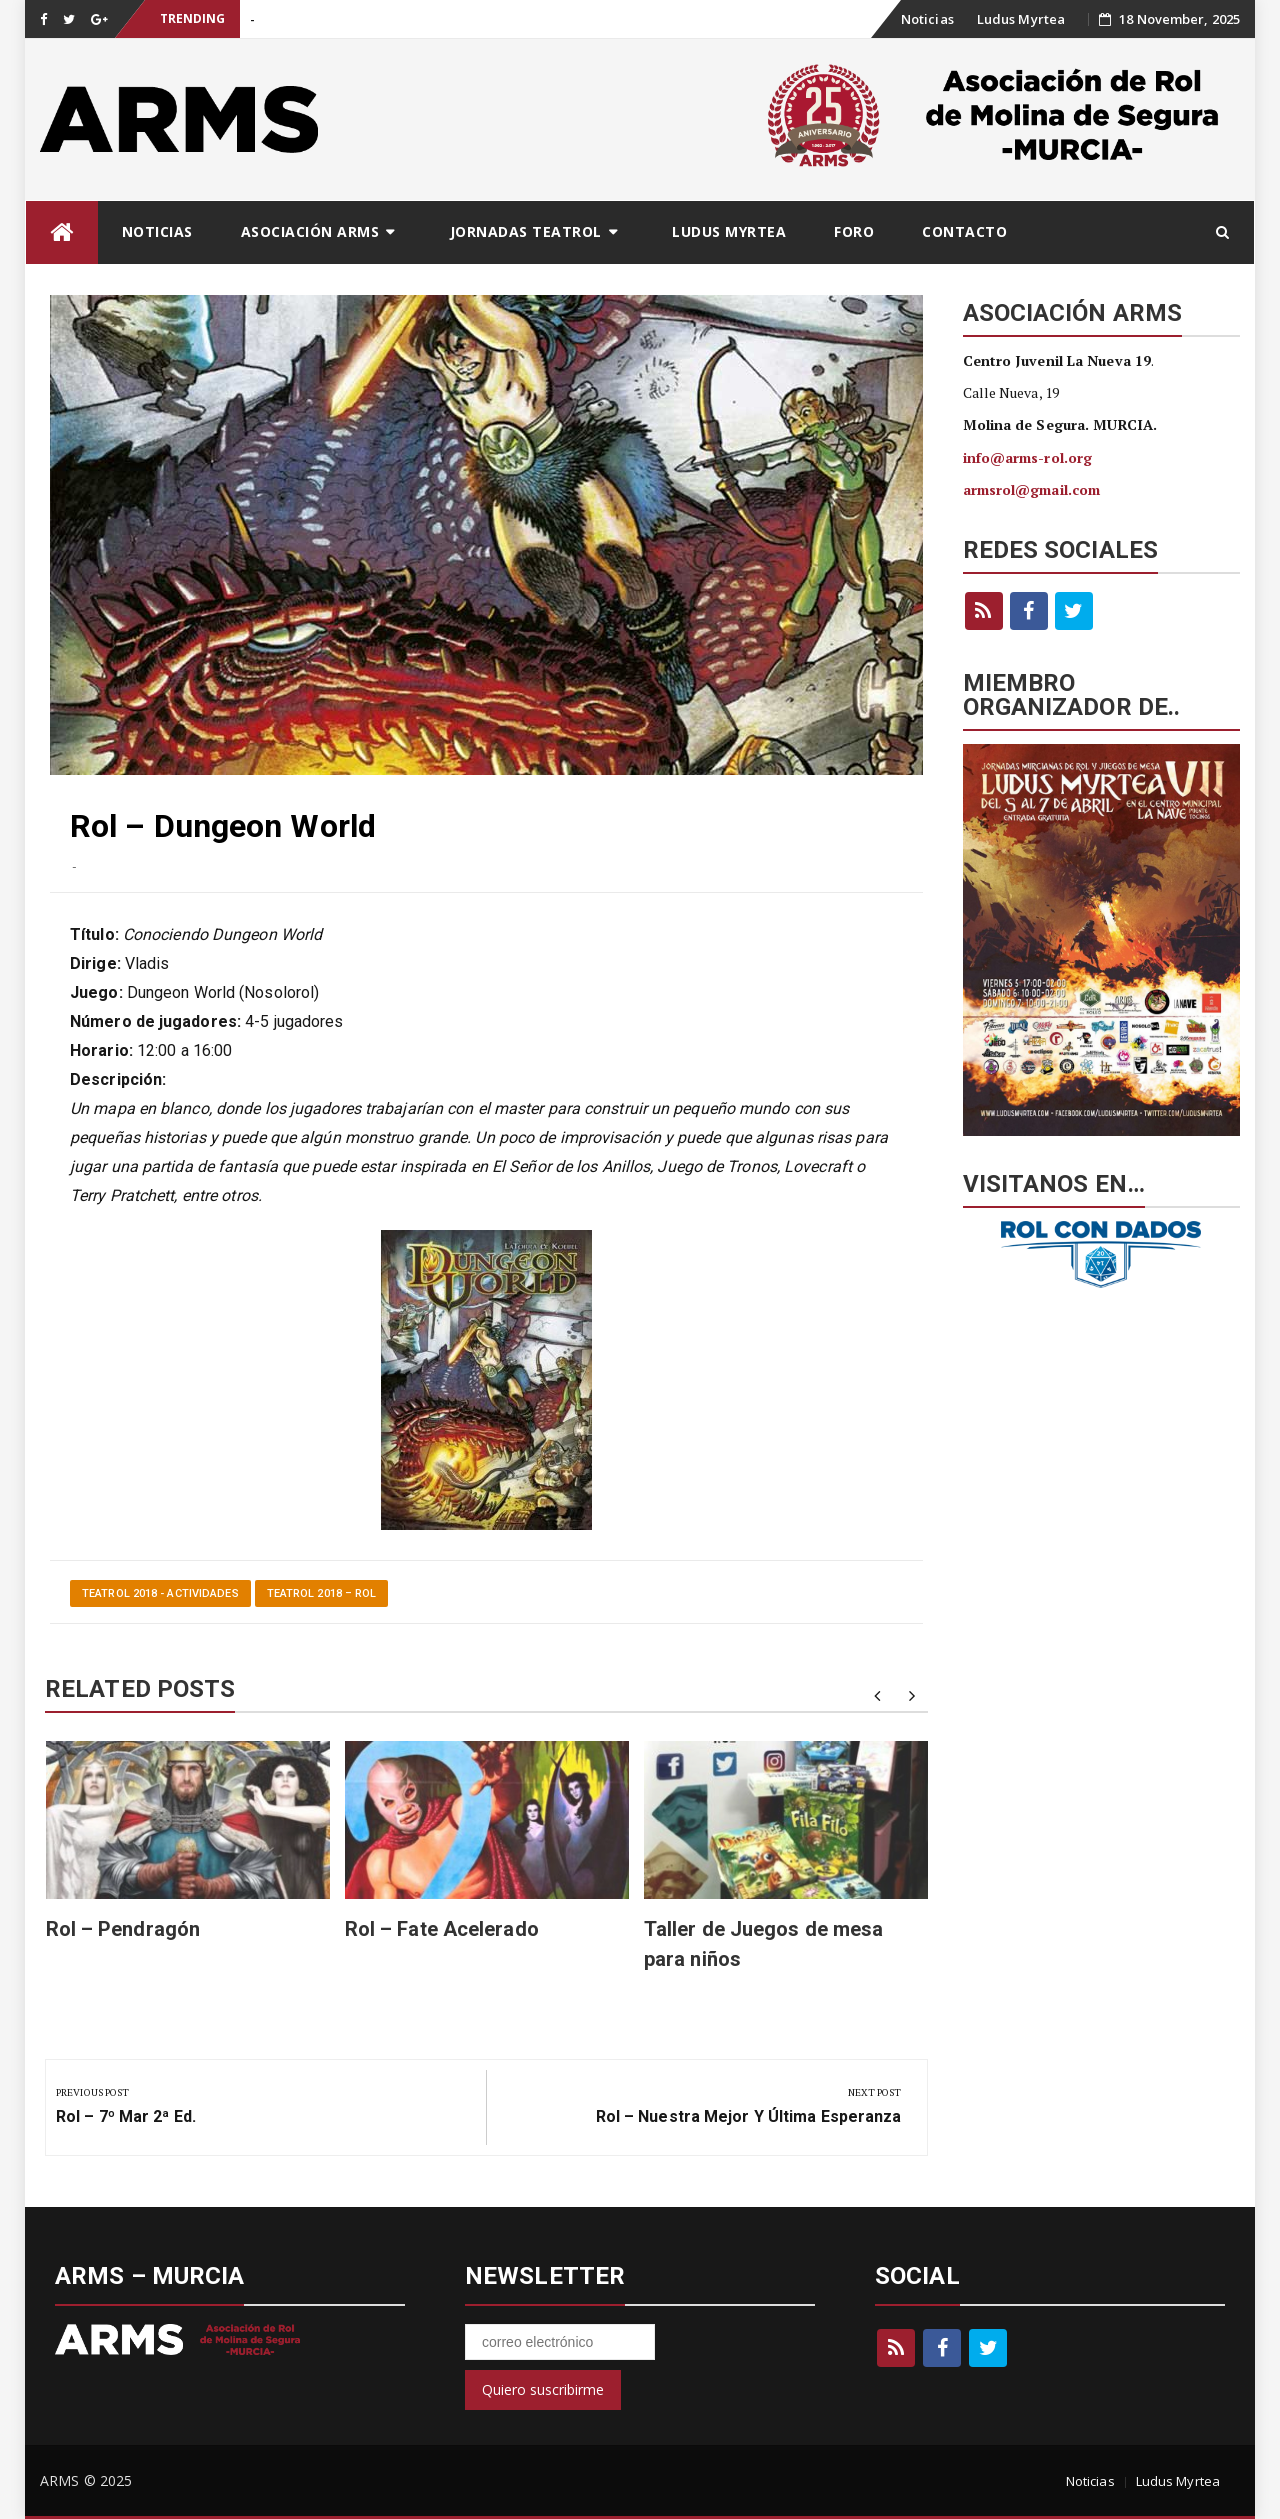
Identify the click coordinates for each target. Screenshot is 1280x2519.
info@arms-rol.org (1028, 457)
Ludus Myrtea (1021, 19)
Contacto (964, 231)
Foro (854, 231)
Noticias (927, 19)
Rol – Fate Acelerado (442, 1929)
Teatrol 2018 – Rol (322, 1593)
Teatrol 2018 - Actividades (160, 1593)
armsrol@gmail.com (1032, 489)
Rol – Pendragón (123, 1929)
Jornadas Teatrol (526, 231)
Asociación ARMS (310, 231)
